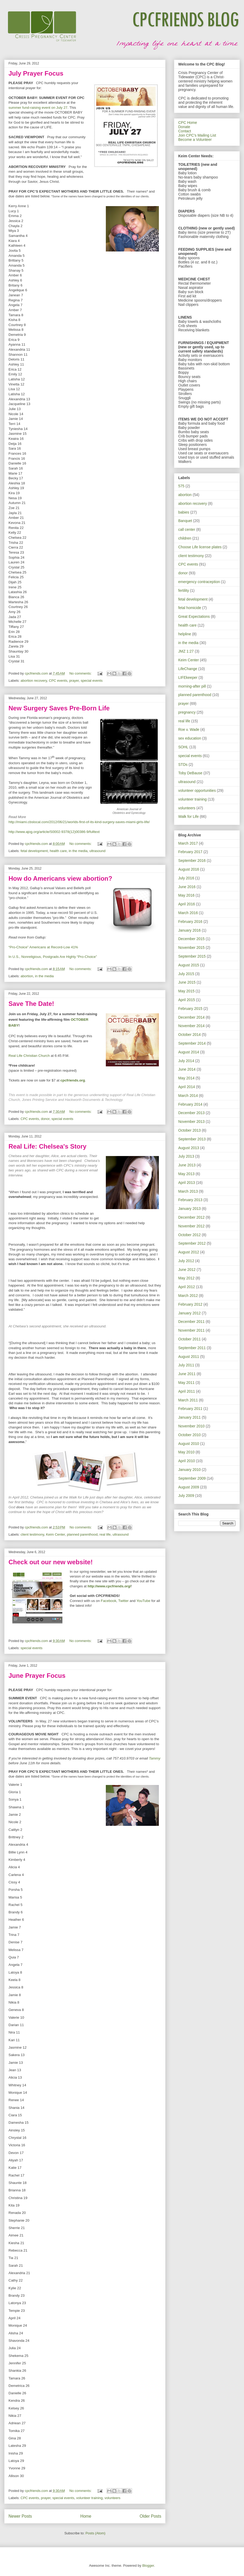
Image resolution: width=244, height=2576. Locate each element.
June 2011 (186, 1374)
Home (86, 2516)
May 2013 (186, 1174)
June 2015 (186, 982)
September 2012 (192, 1243)
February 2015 (190, 1008)
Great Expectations (194, 616)
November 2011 (191, 1330)
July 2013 (186, 1156)
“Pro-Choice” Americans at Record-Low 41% (43, 947)
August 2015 (188, 965)
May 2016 (186, 895)
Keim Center (55, 1534)
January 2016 (189, 930)
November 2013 (191, 1121)
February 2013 (190, 1200)
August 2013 (188, 1148)
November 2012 (191, 1226)
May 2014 (186, 1078)
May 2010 (186, 1452)
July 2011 (186, 1365)
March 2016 (188, 913)
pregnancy (186, 712)
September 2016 (192, 860)
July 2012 (186, 1261)
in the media (78, 851)
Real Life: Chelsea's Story (47, 1146)
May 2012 (186, 1278)
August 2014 (188, 1052)
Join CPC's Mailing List (197, 135)
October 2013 (189, 1130)
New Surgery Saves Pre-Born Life (59, 708)
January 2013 (189, 1208)
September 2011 (192, 1348)
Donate (184, 127)
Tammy (154, 1758)
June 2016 (186, 887)
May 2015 (186, 991)
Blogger (148, 2566)
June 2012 (186, 1269)
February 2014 (190, 1104)
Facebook (108, 1601)
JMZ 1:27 (186, 651)
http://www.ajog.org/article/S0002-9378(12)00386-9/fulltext (54, 832)
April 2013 (186, 1182)
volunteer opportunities (197, 790)
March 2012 (188, 1295)
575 (181, 486)
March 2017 (188, 843)
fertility (183, 590)
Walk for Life (188, 816)
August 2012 (188, 1252)
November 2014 (191, 1026)
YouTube (143, 1601)
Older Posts (150, 2516)
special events (91, 681)
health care (58, 851)
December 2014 (191, 1017)
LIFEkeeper (187, 677)
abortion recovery (34, 681)
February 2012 (190, 1304)
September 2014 (192, 1043)
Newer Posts (20, 2516)
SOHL (183, 747)
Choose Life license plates (199, 547)
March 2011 (188, 1400)
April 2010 (186, 1461)
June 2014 (186, 1069)
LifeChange (187, 669)
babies (183, 512)
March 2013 (188, 1191)
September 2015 (192, 956)
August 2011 (188, 1356)
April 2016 (186, 904)
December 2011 (191, 1321)
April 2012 (186, 1287)
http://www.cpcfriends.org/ (109, 1586)
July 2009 (186, 1495)
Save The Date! (31, 1003)
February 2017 (190, 852)
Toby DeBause (190, 773)
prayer (74, 681)
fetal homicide (189, 608)
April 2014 (186, 1087)
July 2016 (186, 878)
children (184, 538)
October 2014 (189, 1034)
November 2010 (191, 1426)
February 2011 (190, 1408)
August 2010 (188, 1443)
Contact (184, 131)
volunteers (112, 2498)
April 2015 (186, 1000)
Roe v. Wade (188, 729)
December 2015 (191, 939)
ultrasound (97, 851)
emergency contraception (199, 582)
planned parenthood (82, 1534)
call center (186, 529)
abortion (27, 976)
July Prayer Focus (35, 73)
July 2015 (186, 974)
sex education (189, 738)
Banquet (185, 521)
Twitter (123, 1601)
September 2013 (192, 1139)
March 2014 (188, 1095)
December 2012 (191, 1217)
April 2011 (186, 1391)
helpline (184, 634)
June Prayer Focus (37, 1675)
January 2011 (189, 1417)
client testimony (32, 1534)
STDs (183, 764)
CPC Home (187, 122)
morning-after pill (192, 686)
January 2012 (189, 1313)
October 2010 (189, 1435)
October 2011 (189, 1339)
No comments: (80, 673)
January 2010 (189, 1469)
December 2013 (191, 1113)
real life (105, 1534)
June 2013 (186, 1165)
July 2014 (186, 1061)
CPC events (58, 681)
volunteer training (89, 2498)
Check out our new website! (50, 1562)
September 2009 (192, 1478)
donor (45, 1119)
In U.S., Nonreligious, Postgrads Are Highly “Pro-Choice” (52, 957)
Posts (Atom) (95, 2533)
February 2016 (190, 921)
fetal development (34, 851)
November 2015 (191, 947)
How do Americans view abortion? (60, 878)
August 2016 (188, 869)
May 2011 (186, 1382)
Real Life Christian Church (29, 1056)
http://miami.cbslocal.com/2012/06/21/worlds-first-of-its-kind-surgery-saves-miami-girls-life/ (79, 822)
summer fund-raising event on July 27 (37, 108)
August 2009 (188, 1487)
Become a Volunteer (195, 139)
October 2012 (189, 1235)
